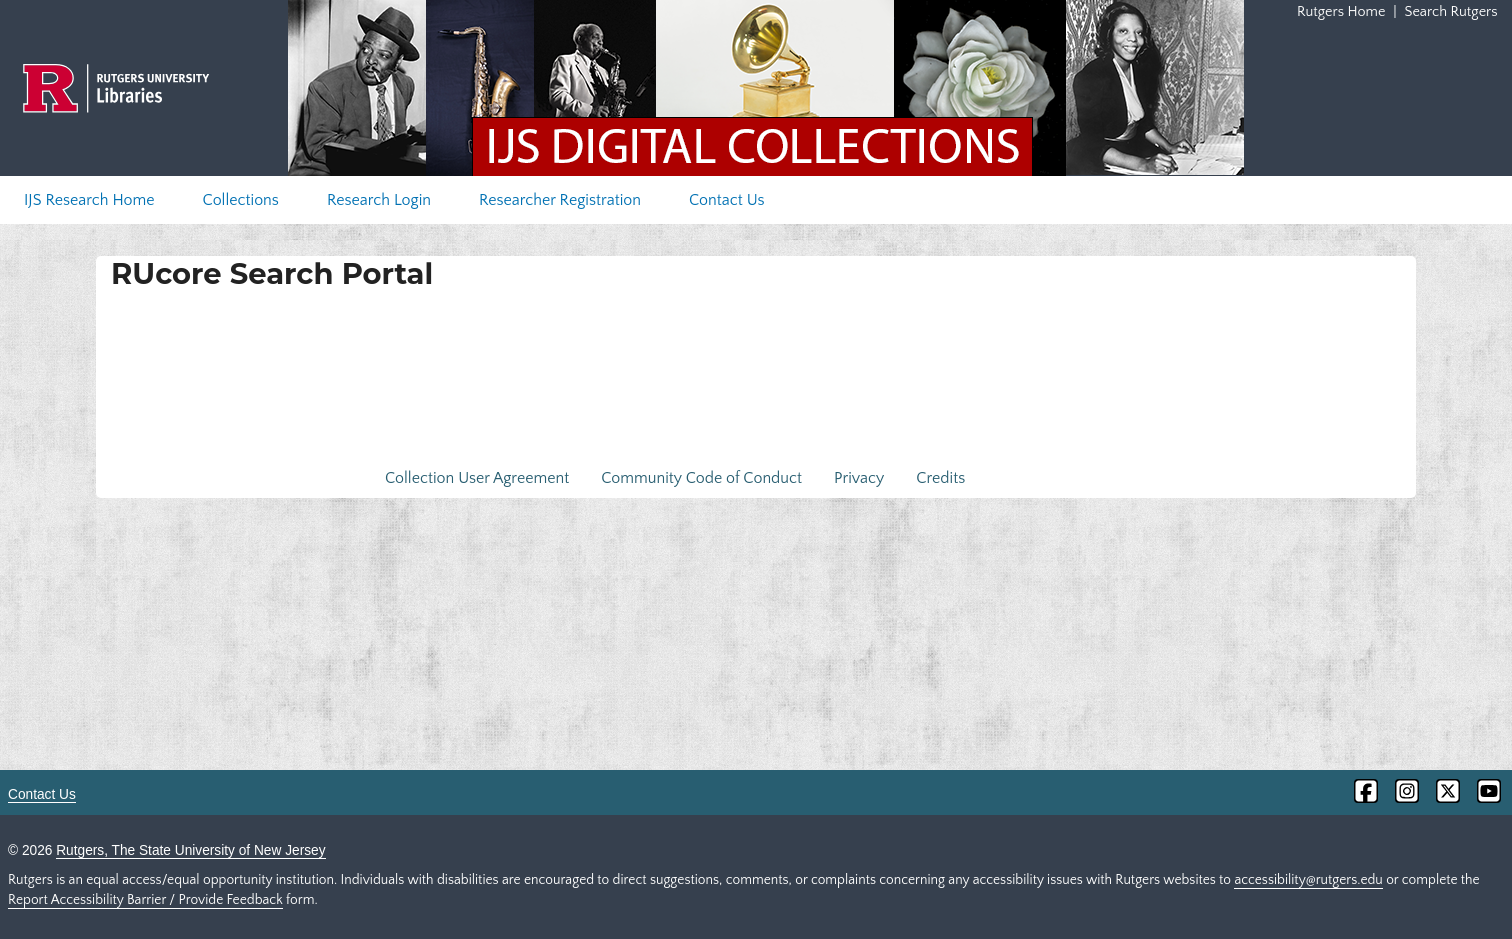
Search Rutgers (1451, 12)
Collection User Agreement (477, 478)
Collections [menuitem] (241, 200)
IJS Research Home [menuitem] (89, 200)
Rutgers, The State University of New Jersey (190, 850)
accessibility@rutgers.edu (1308, 880)
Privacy (859, 478)
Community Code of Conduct (701, 478)
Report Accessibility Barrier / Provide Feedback (145, 900)
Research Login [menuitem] (379, 200)
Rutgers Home (1341, 12)
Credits (940, 478)
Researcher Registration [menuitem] (560, 200)
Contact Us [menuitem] (727, 200)
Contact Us (42, 794)
